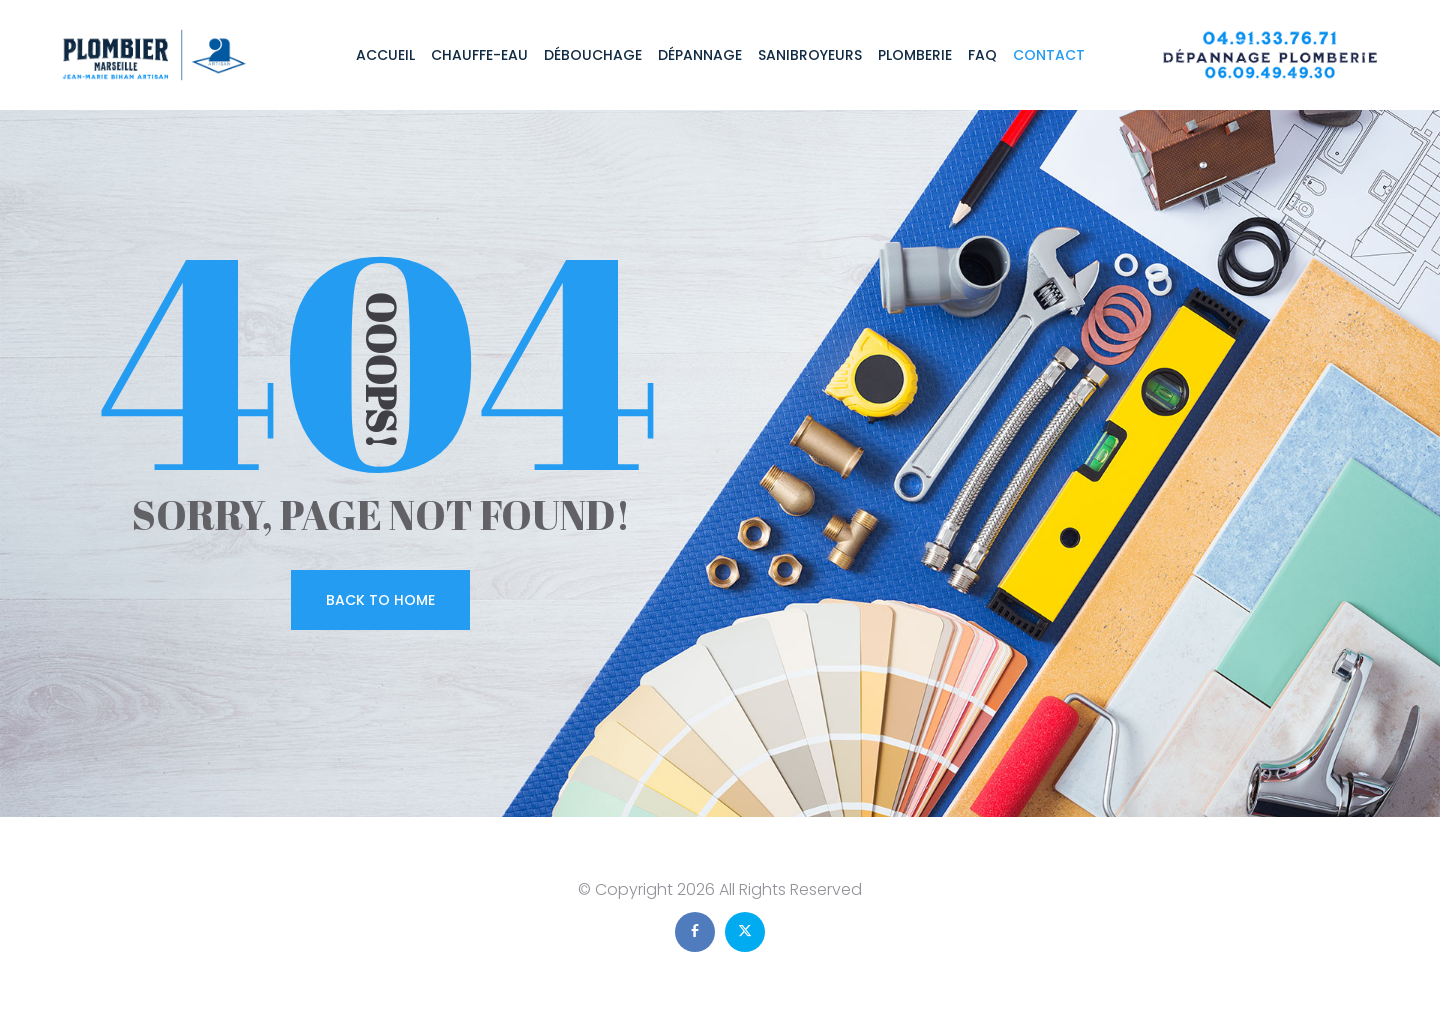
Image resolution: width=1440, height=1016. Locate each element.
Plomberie (915, 55)
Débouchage (593, 55)
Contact (1049, 55)
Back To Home (380, 600)
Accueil (385, 55)
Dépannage (700, 55)
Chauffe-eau (479, 55)
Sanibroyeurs (810, 55)
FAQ (982, 55)
